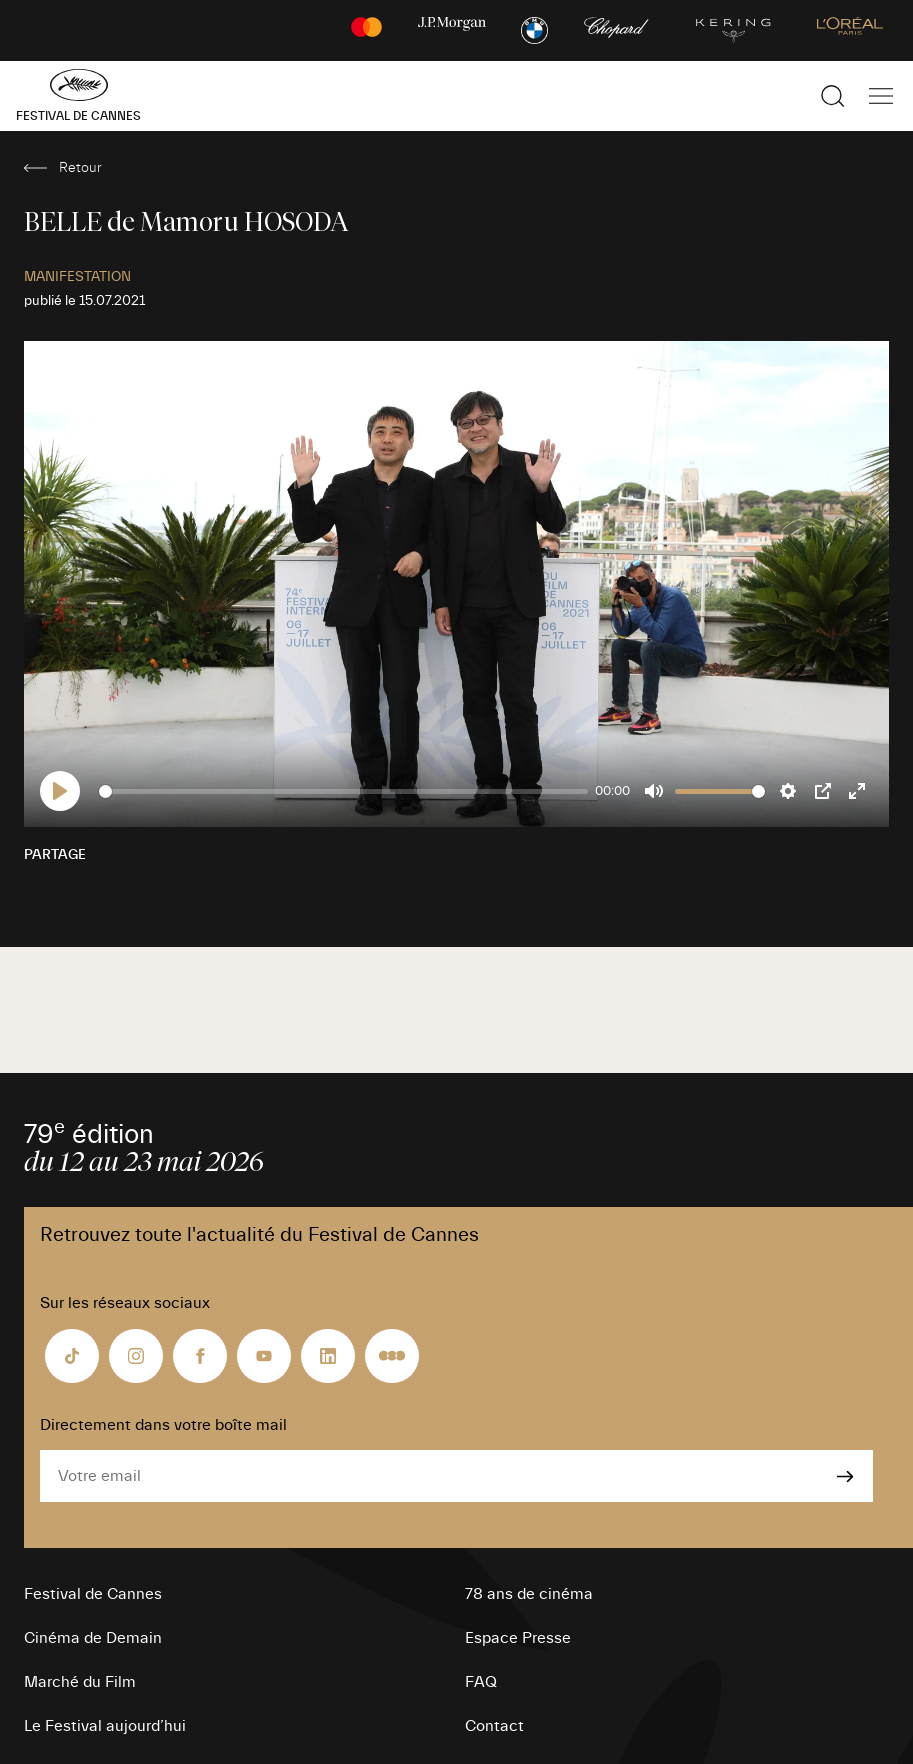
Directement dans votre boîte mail (163, 1425)
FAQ (481, 1682)
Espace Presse (518, 1638)
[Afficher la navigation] (881, 96)
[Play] (60, 791)
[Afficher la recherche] (833, 96)
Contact (494, 1726)
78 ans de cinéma (529, 1594)
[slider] (343, 791)
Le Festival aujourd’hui (105, 1726)
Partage (55, 855)
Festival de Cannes (93, 1594)
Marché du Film (80, 1682)
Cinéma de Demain (93, 1638)
